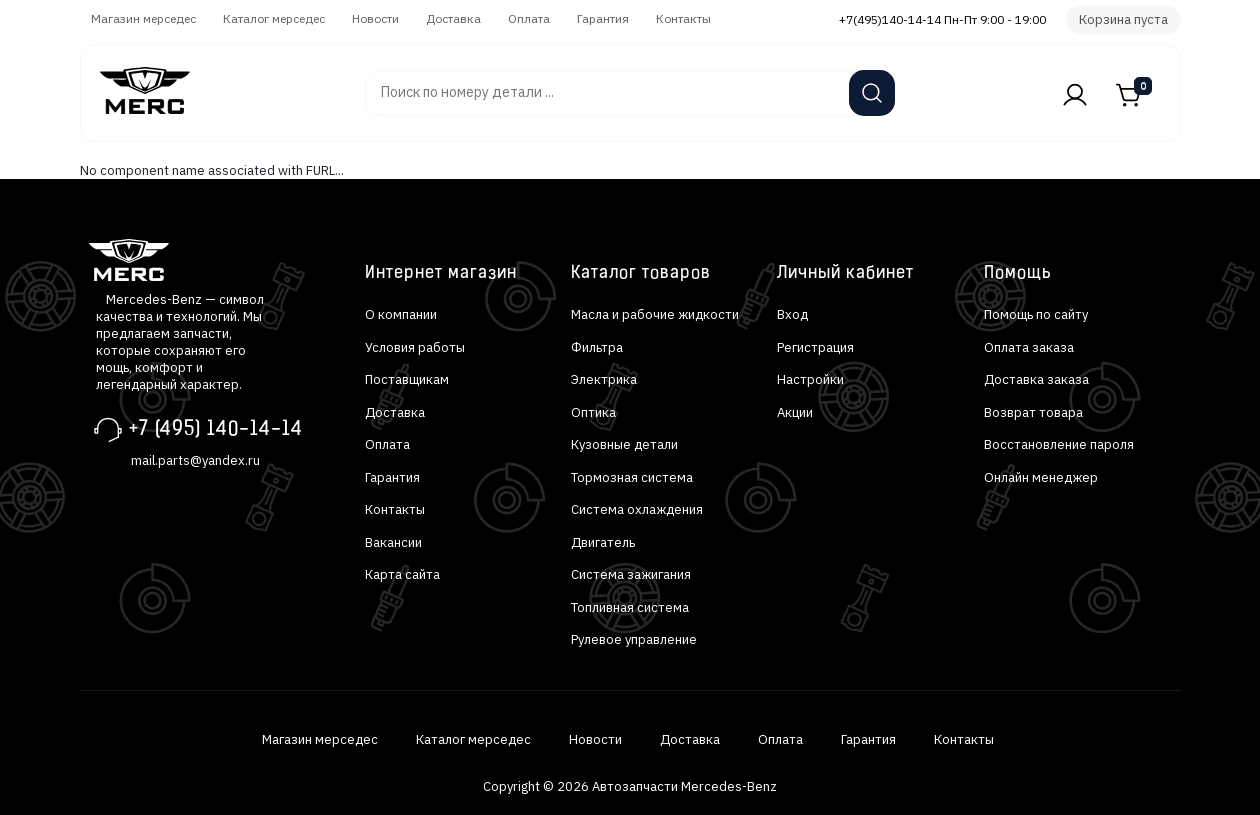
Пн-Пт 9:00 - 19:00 (995, 19)
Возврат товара (1033, 412)
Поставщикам (407, 379)
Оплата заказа (1029, 347)
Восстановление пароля (1059, 444)
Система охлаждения (637, 509)
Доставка (453, 18)
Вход (792, 314)
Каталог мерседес (274, 18)
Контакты (683, 18)
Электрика (604, 379)
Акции (795, 412)
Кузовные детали (624, 444)
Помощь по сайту (1036, 314)
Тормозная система (632, 477)
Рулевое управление (634, 639)
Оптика (593, 412)
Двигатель (603, 542)
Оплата (529, 18)
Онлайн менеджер (1041, 477)
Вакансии (393, 542)
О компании (401, 314)
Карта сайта (402, 574)
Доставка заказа (1036, 379)
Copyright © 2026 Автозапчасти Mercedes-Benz (630, 786)
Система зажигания (631, 574)
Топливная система (630, 607)
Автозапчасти (309, 83)
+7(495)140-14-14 (890, 19)
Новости (375, 18)
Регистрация (815, 347)
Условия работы (415, 347)
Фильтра (597, 347)
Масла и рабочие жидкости (655, 314)
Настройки (810, 379)
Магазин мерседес (143, 18)
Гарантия (603, 18)
